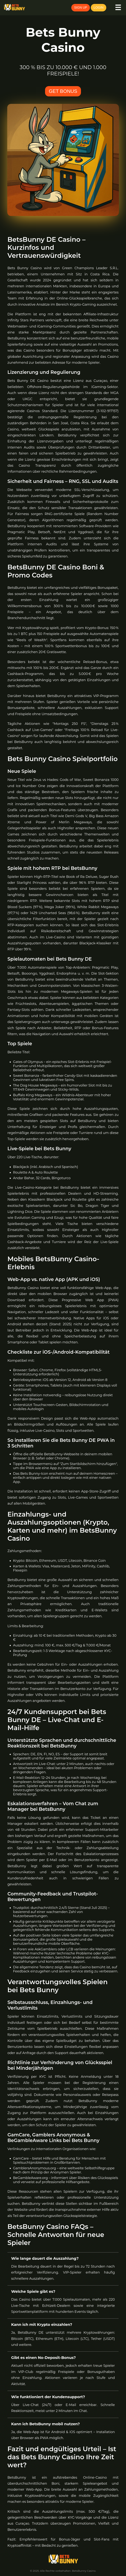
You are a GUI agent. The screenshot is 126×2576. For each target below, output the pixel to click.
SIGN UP (80, 7)
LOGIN (98, 7)
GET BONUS (63, 91)
